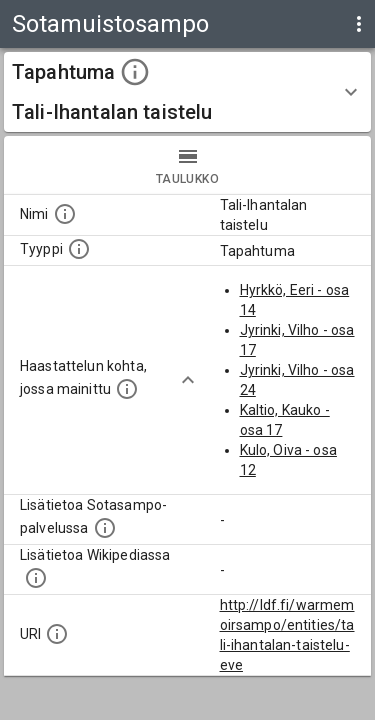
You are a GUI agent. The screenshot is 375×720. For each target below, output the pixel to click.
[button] (187, 92)
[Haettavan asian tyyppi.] (79, 249)
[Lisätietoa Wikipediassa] (36, 578)
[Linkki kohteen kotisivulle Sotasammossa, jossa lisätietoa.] (105, 528)
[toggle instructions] (135, 72)
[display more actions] (359, 24)
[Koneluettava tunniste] (57, 634)
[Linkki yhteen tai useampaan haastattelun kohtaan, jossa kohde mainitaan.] (127, 389)
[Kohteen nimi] (65, 214)
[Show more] (188, 380)
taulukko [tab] (187, 165)
